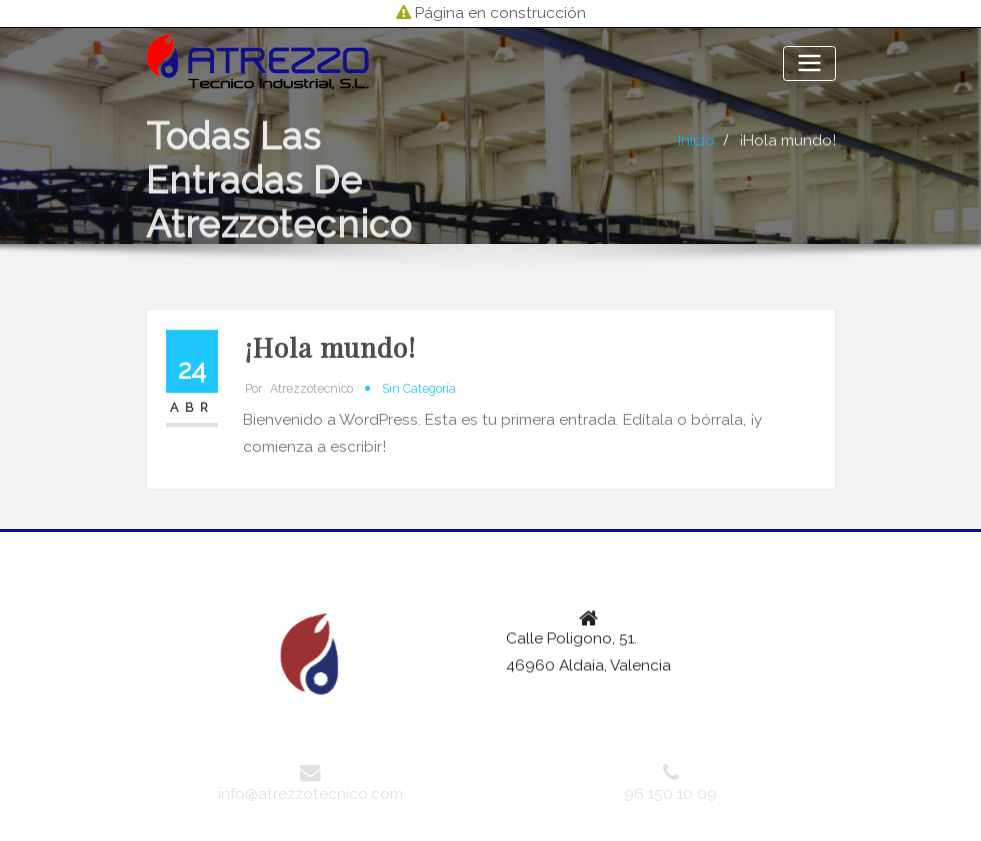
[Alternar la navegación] (809, 63)
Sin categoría (419, 410)
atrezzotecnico (298, 410)
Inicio (696, 157)
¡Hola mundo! (787, 157)
